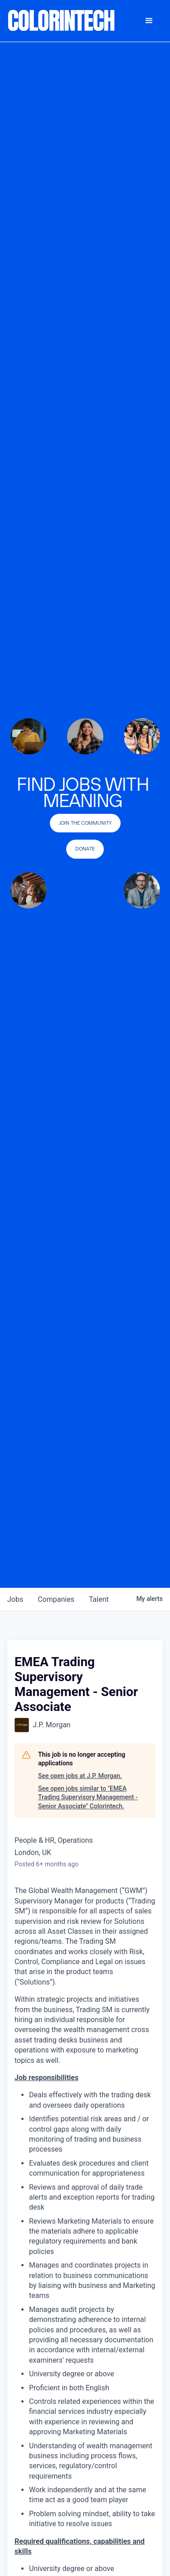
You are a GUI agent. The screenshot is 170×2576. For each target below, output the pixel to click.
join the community (85, 823)
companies (56, 1599)
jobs (15, 1599)
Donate (85, 849)
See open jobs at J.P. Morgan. (80, 1775)
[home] (61, 20)
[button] (149, 20)
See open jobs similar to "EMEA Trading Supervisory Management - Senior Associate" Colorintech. (88, 1797)
